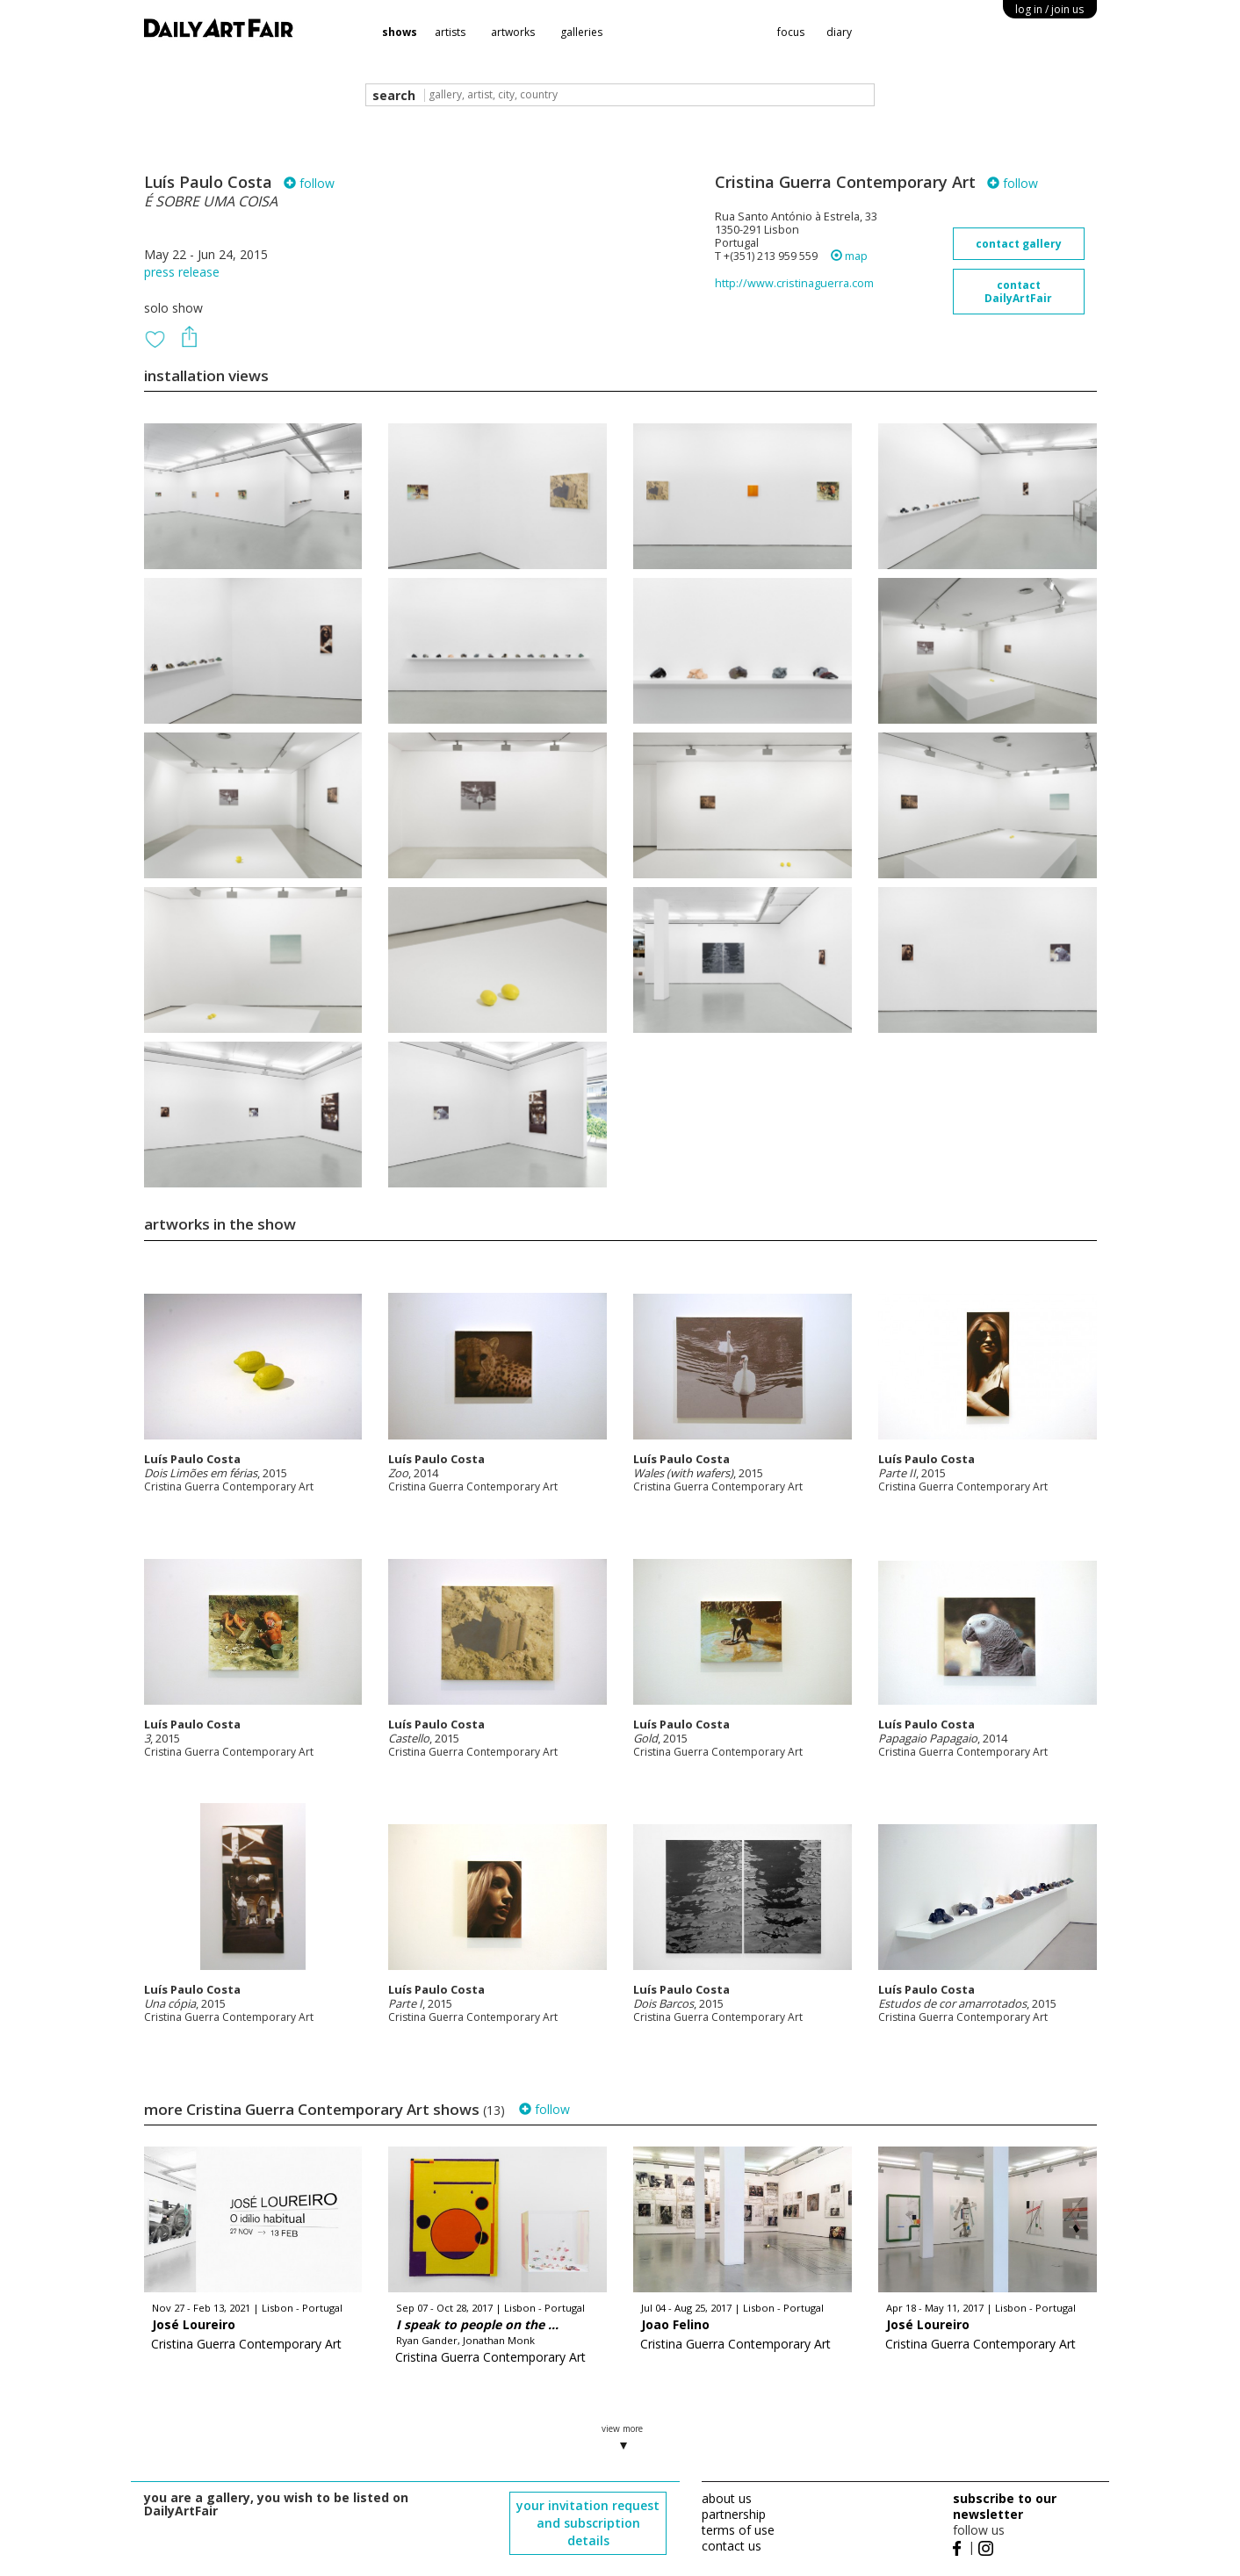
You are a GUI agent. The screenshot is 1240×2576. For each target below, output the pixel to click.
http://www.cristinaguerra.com (794, 283)
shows (399, 32)
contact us (731, 2545)
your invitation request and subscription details (588, 2523)
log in (1049, 9)
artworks (513, 32)
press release (182, 271)
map (849, 256)
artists (450, 32)
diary (839, 32)
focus (790, 32)
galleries (581, 32)
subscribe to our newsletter (1004, 2506)
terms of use (738, 2530)
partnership (734, 2514)
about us (727, 2498)
